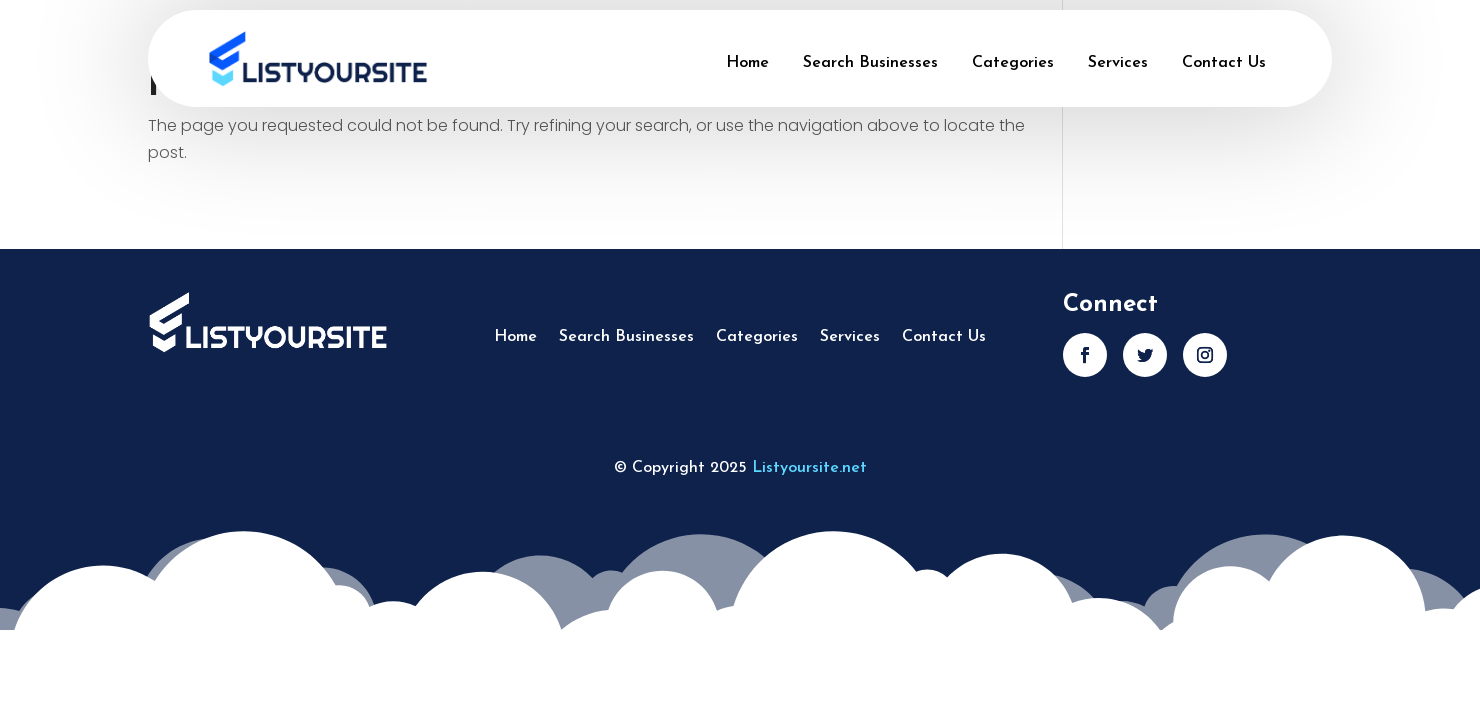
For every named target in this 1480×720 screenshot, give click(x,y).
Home (747, 63)
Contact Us (1224, 63)
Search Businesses (870, 63)
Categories (1013, 63)
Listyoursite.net (809, 468)
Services (1118, 63)
